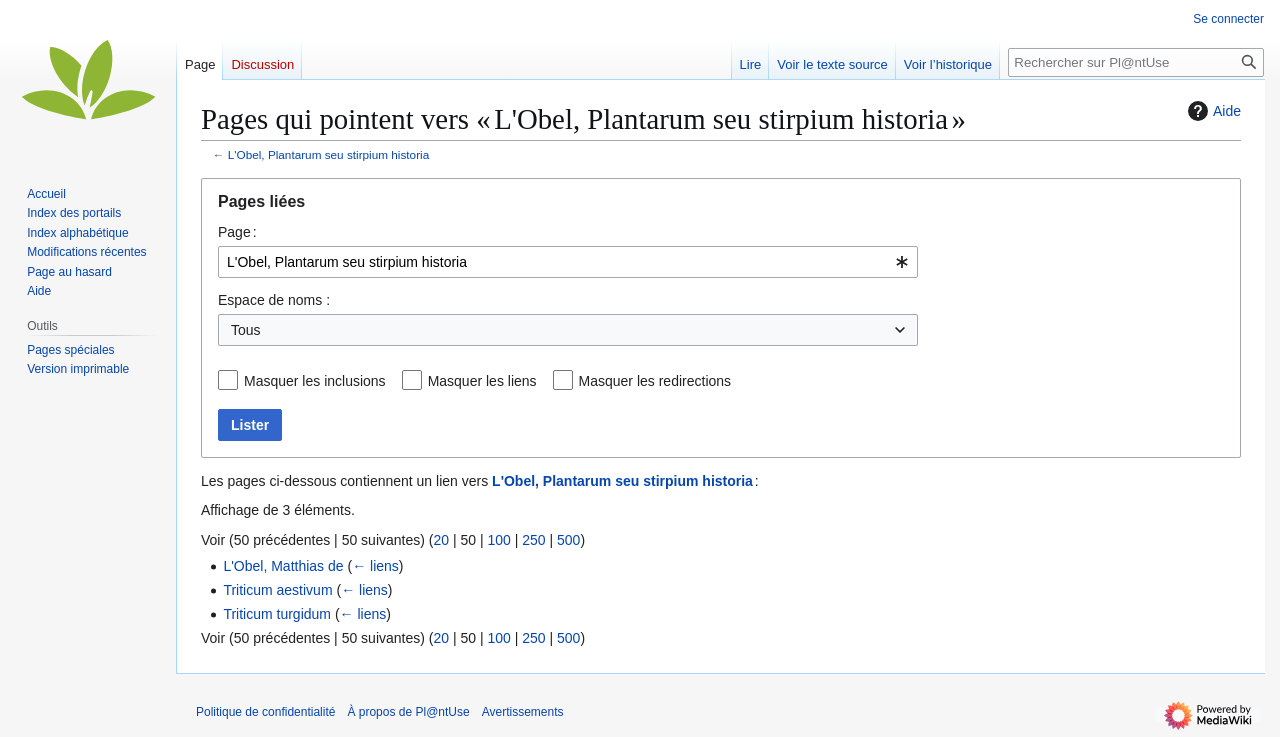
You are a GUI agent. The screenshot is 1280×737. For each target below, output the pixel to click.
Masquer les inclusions (315, 381)
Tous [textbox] (246, 330)
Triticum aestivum (277, 590)
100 (498, 540)
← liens (375, 566)
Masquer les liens (482, 381)
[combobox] (568, 262)
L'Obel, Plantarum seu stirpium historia (328, 154)
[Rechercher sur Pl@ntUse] (1136, 62)
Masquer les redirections (655, 381)
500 (568, 540)
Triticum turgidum (277, 614)
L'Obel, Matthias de (283, 566)
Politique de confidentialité (265, 712)
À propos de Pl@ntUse (408, 712)
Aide (1212, 111)
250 (533, 540)
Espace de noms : (274, 300)
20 (441, 540)
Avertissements (523, 712)
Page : (237, 232)
